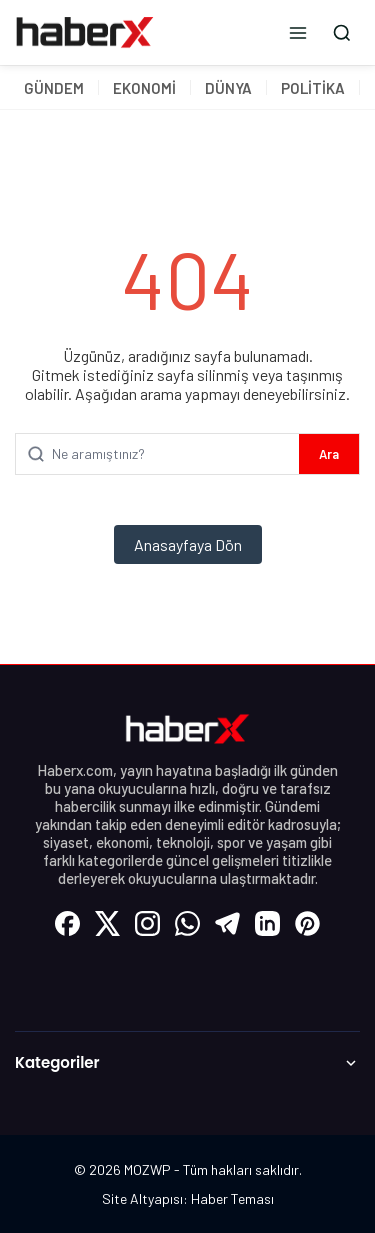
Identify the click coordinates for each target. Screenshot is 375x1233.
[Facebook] (68, 923)
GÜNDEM (54, 88)
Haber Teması (232, 1198)
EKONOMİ (144, 88)
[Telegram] (228, 923)
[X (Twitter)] (108, 923)
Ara (329, 454)
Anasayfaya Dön (188, 544)
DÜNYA (228, 88)
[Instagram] (148, 923)
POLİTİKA (313, 88)
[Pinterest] (308, 923)
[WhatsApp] (188, 923)
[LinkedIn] (268, 923)
